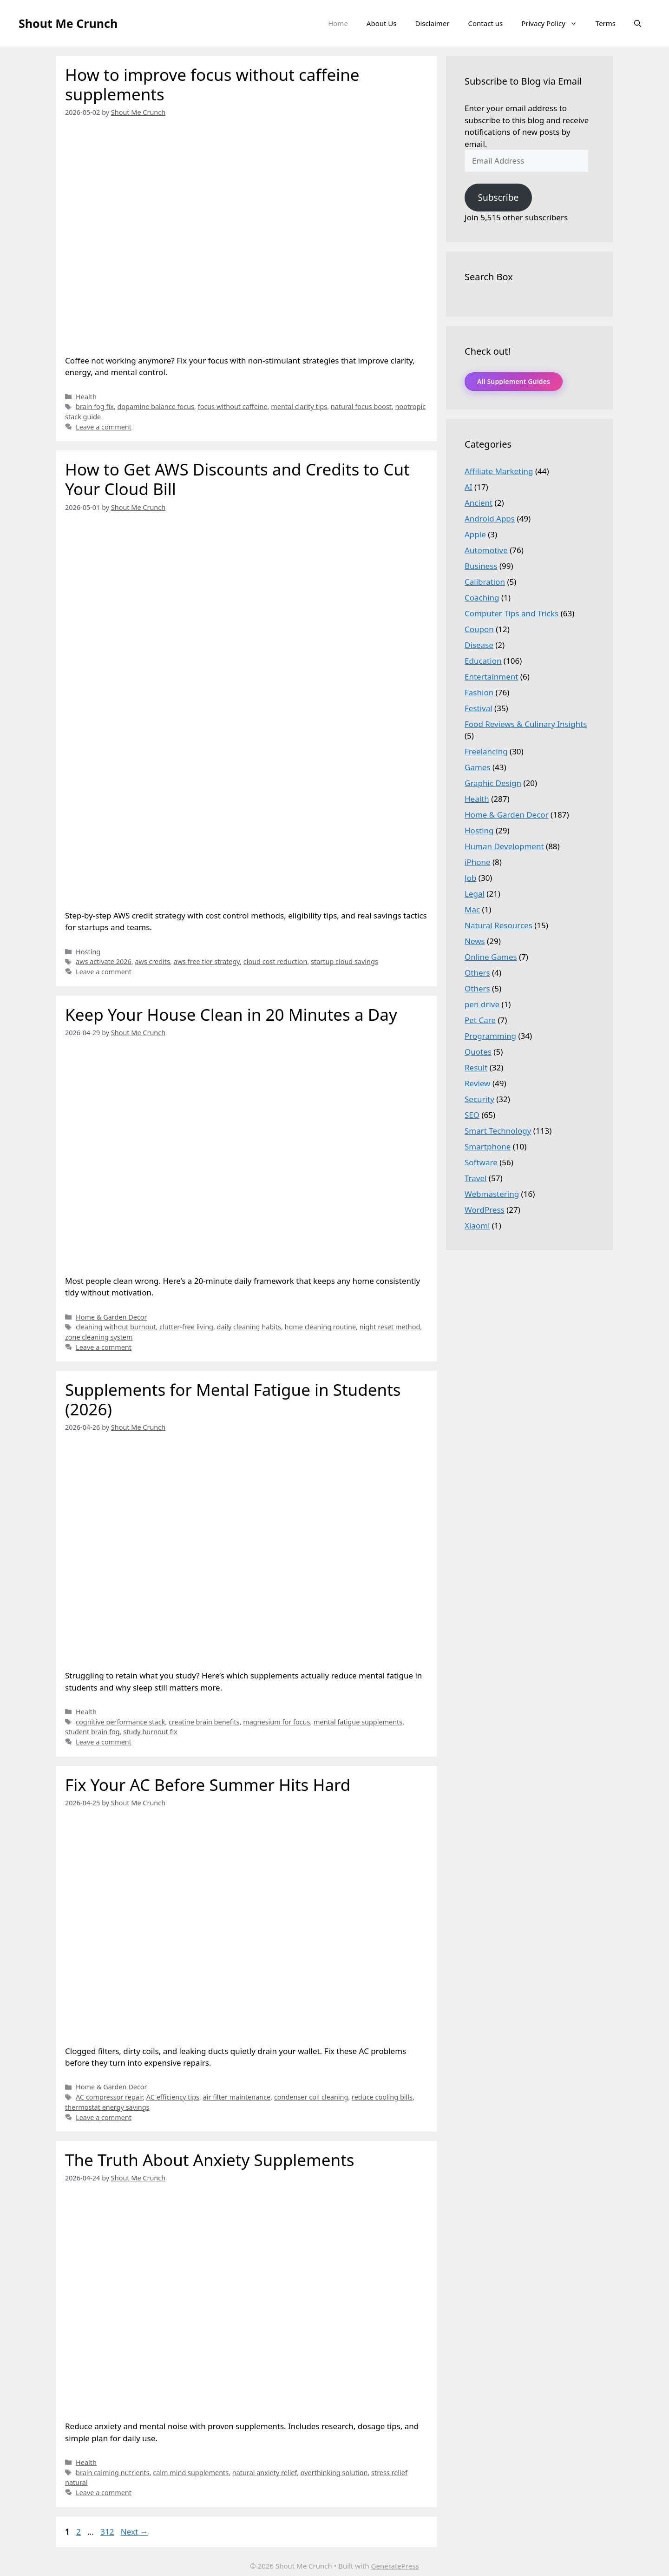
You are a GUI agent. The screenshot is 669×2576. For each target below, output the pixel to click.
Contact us (485, 23)
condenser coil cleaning (311, 2097)
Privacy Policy (553, 23)
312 (108, 2531)
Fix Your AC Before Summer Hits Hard (207, 1785)
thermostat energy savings (107, 2107)
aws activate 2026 (103, 961)
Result (476, 1067)
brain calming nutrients (113, 2472)
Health (86, 396)
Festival (478, 708)
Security (479, 1099)
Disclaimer (432, 23)
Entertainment (491, 676)
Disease (479, 645)
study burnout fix (150, 1731)
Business (481, 566)
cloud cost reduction (275, 961)
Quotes (478, 1051)
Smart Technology (498, 1130)
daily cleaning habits (249, 1326)
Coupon (479, 629)
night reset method (390, 1326)
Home (338, 23)
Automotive (486, 550)
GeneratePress (395, 2565)
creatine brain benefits (204, 1721)
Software (481, 1162)
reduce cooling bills (382, 2097)
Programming (490, 1035)
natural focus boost (361, 406)
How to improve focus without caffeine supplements (212, 84)
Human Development (504, 846)
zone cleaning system (99, 1337)
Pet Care (480, 1020)
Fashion (479, 692)
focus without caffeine (233, 406)
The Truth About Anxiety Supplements (209, 2160)
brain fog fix (95, 406)
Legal (475, 893)
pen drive (482, 1004)
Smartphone (488, 1146)
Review (477, 1083)
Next (134, 2531)
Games (478, 767)
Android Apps (490, 518)
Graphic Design (493, 783)
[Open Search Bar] (637, 23)
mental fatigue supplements (358, 1721)
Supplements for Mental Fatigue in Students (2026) (233, 1399)
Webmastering (492, 1194)
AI (468, 487)
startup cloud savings (344, 961)
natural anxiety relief (264, 2472)
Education (483, 660)
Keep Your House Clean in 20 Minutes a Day (231, 1014)
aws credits (152, 961)
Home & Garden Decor (111, 1317)
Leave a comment (103, 427)
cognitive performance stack (120, 1721)
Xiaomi (477, 1225)
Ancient (478, 502)
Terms (606, 23)
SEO (472, 1115)
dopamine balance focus (155, 406)
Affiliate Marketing (499, 471)
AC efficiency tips (172, 2097)
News (475, 941)
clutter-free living (186, 1326)
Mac (472, 909)
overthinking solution (334, 2472)
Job (470, 877)
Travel (475, 1178)
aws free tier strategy (207, 961)
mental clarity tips (299, 406)
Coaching (482, 597)
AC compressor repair (109, 2097)
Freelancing (486, 751)
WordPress (485, 1209)
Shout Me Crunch (68, 23)
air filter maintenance (237, 2097)
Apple (475, 534)
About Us (382, 23)
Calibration (485, 581)
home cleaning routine (320, 1326)
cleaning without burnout (116, 1326)
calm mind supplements (191, 2472)
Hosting (88, 951)
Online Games (491, 956)
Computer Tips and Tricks (511, 613)
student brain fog (92, 1731)
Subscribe (498, 198)
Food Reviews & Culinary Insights (526, 724)
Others (477, 972)
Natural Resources (498, 925)
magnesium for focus (276, 1721)
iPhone (478, 862)
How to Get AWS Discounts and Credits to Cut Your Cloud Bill (237, 479)
